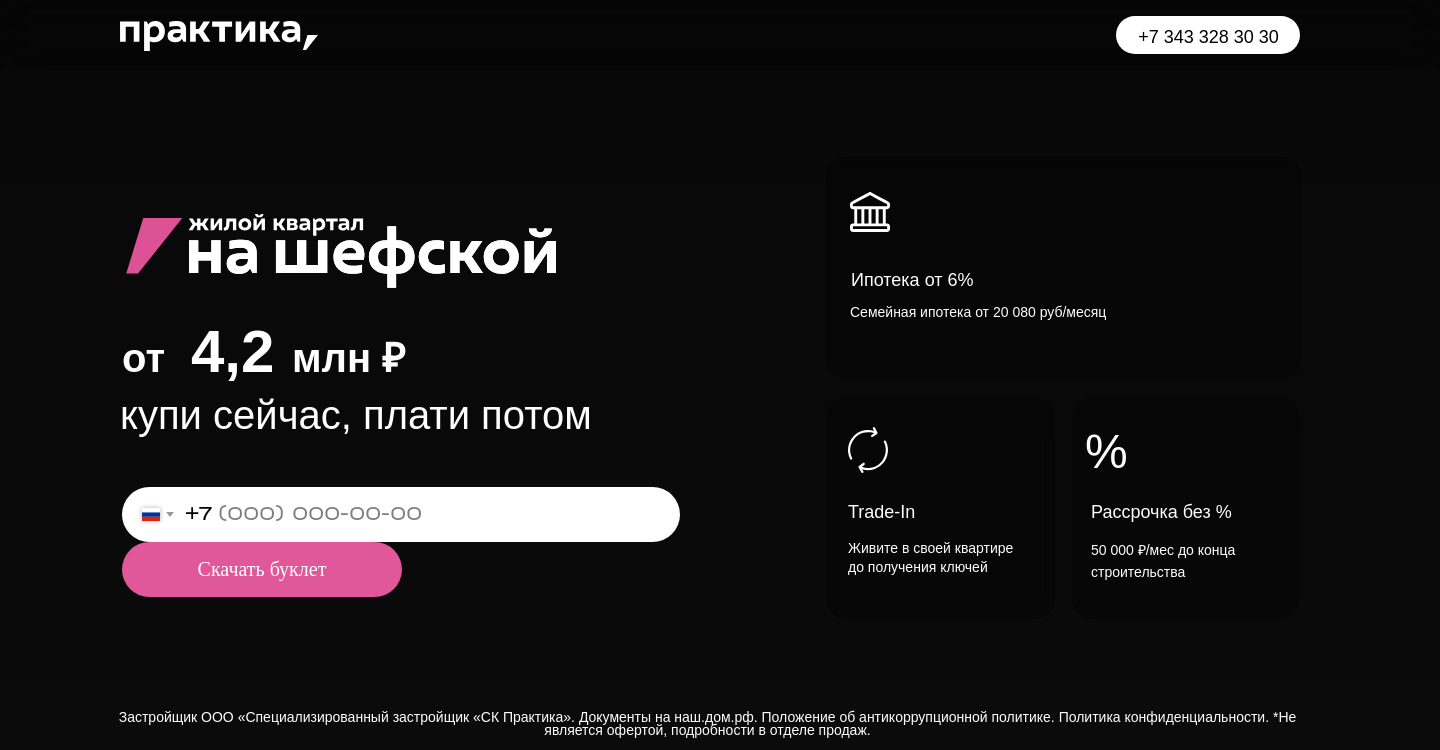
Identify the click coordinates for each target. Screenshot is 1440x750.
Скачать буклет (262, 569)
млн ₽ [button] (348, 358)
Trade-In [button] (881, 512)
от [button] (143, 358)
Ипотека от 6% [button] (912, 280)
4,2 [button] (232, 351)
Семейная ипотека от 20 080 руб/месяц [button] (978, 312)
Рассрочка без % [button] (1161, 512)
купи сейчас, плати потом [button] (356, 415)
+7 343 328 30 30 (1208, 37)
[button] (1063, 267)
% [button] (1106, 451)
